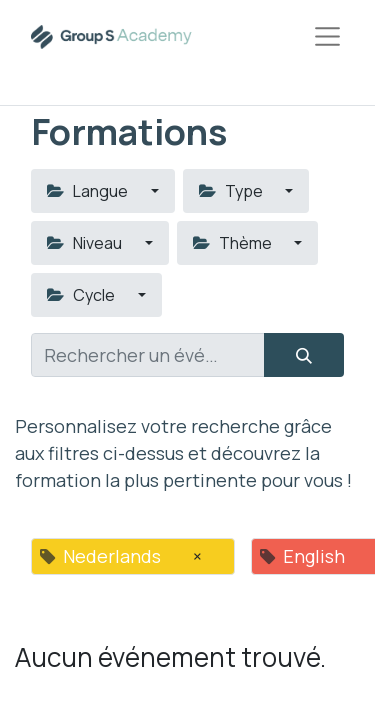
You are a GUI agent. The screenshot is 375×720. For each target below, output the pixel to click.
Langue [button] (89, 191)
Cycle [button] (82, 295)
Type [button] (232, 191)
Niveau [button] (86, 243)
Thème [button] (234, 243)
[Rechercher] (304, 355)
